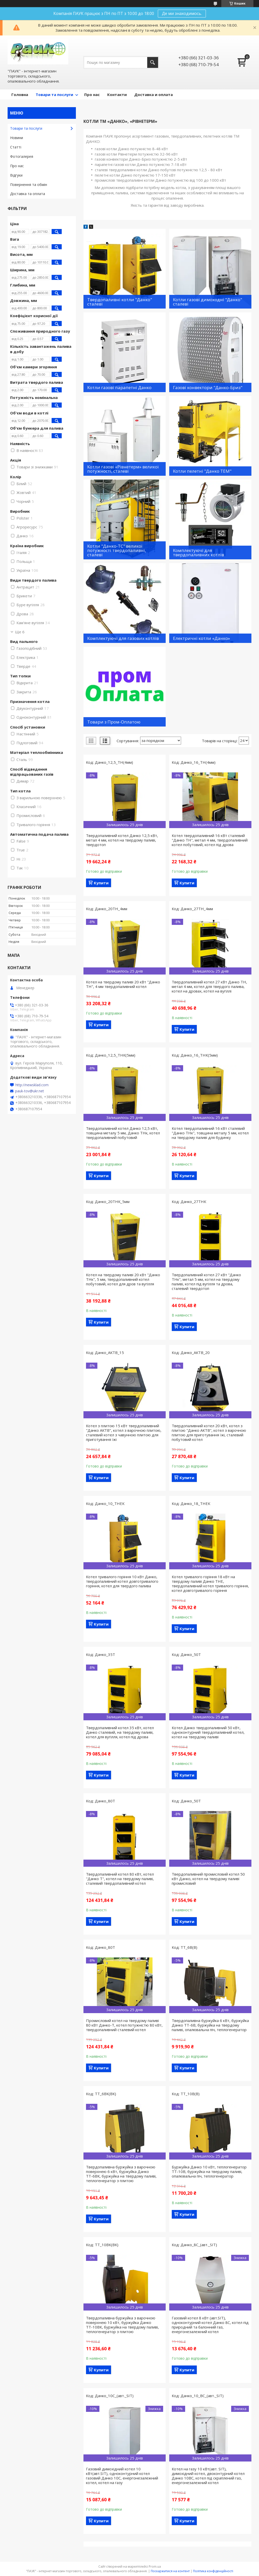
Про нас (92, 94)
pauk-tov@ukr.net (29, 1091)
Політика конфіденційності (213, 2571)
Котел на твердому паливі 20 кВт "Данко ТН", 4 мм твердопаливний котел (123, 984)
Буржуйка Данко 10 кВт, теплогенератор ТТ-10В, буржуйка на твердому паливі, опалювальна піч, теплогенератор (209, 2171)
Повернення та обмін (28, 184)
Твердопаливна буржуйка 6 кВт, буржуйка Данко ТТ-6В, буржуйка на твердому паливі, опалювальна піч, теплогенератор (210, 2025)
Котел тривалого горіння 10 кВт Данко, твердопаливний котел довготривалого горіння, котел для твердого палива (122, 1581)
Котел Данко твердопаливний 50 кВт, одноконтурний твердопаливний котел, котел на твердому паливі (208, 1732)
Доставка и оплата (153, 94)
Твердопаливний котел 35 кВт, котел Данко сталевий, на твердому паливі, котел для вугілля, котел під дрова (120, 1732)
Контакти (117, 94)
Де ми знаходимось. (182, 13)
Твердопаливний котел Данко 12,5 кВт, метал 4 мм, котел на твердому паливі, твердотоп (122, 840)
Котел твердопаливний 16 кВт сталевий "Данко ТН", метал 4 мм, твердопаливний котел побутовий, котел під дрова (210, 840)
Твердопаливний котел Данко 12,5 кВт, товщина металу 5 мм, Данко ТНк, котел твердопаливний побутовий (123, 1133)
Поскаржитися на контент (170, 2571)
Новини (16, 137)
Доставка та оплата (27, 193)
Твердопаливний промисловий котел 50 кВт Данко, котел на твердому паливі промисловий (208, 1878)
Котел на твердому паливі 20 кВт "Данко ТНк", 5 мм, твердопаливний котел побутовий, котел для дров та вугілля (123, 1279)
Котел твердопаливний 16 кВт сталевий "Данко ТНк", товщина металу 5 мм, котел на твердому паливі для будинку (210, 1133)
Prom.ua (155, 2566)
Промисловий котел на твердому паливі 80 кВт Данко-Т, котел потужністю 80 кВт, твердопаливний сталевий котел (124, 2025)
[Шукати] (152, 62)
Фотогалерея (21, 156)
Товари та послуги (54, 94)
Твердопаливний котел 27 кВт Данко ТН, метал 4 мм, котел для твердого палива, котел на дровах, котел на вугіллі (209, 986)
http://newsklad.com (32, 1085)
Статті (15, 147)
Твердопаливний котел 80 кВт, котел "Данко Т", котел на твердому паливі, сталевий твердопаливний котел (120, 1878)
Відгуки (16, 175)
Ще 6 (20, 632)
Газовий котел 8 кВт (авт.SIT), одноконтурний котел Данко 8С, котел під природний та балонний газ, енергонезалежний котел (210, 2325)
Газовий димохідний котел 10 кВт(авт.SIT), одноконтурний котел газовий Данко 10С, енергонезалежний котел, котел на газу (122, 2476)
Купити (101, 882)
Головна (19, 94)
